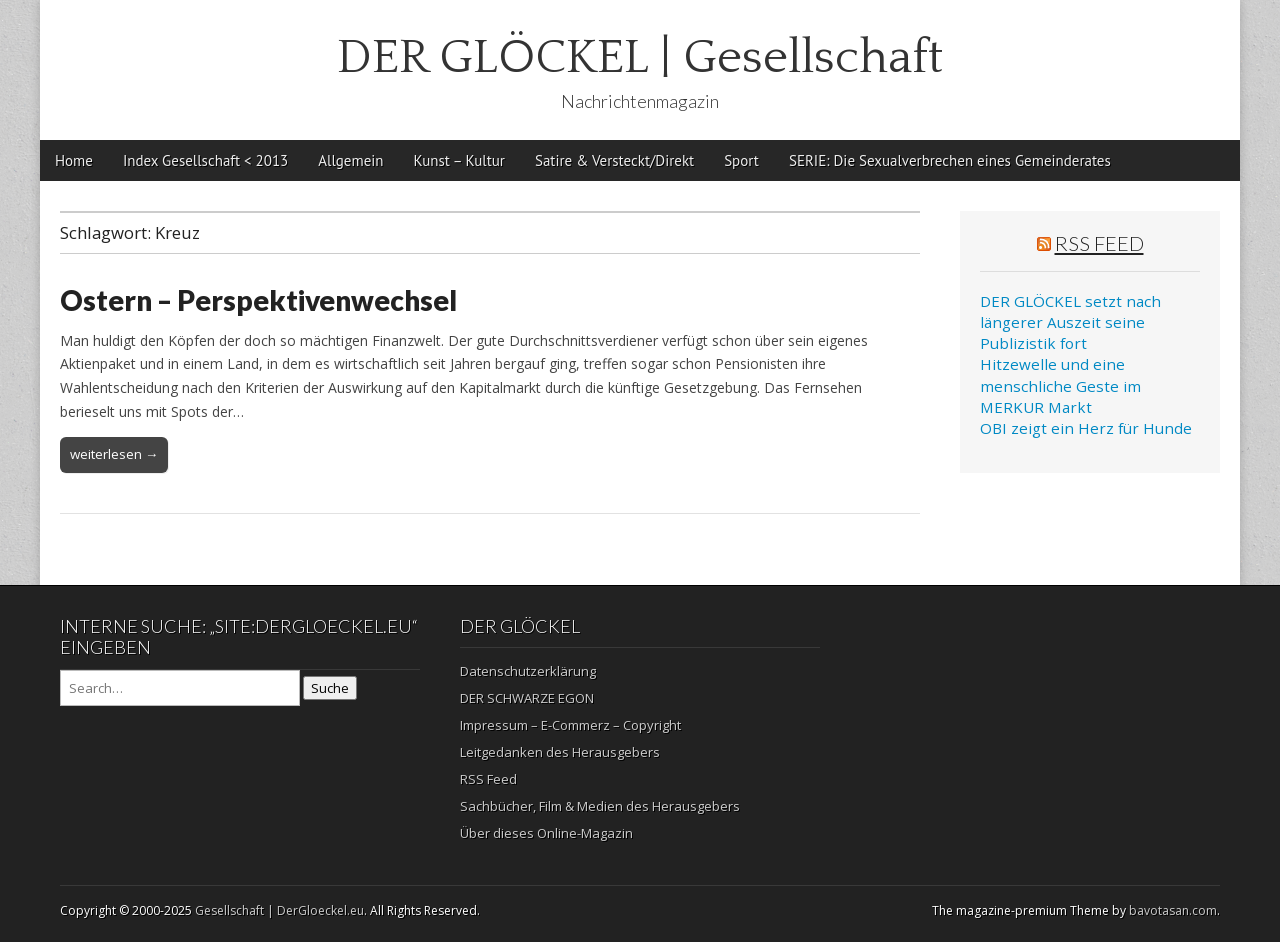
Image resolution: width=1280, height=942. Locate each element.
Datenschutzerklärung (528, 671)
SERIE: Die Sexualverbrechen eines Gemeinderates (950, 160)
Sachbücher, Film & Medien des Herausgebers (600, 806)
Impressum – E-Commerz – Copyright (570, 725)
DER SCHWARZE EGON (527, 698)
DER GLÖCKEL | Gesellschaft (640, 57)
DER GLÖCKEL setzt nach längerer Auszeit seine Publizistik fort (1070, 322)
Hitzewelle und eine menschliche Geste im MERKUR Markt (1060, 385)
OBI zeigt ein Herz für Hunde (1086, 428)
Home (74, 160)
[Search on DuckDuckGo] (180, 688)
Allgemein (350, 160)
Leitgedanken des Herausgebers (560, 752)
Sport (741, 160)
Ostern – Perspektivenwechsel (258, 300)
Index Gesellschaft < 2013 (205, 160)
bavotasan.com (1173, 910)
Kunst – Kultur (459, 160)
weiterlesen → (114, 454)
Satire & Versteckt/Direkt (614, 160)
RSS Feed (1099, 243)
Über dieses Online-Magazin (546, 833)
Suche (330, 688)
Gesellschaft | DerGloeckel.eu (279, 910)
